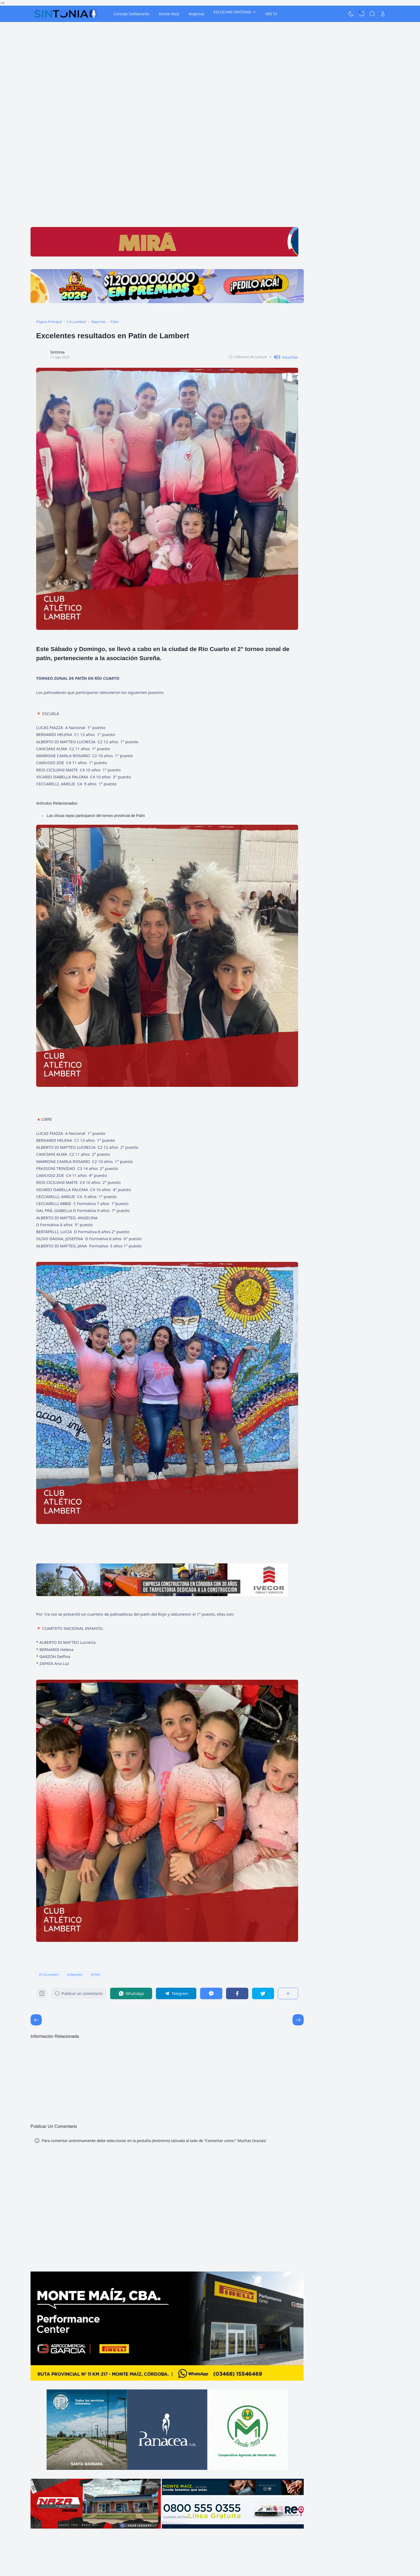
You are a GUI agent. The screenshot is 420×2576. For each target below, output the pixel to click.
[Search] (372, 14)
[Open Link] (383, 14)
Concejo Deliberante (131, 13)
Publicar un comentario (79, 1993)
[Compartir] (288, 1993)
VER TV (271, 13)
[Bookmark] (42, 1994)
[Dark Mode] (351, 14)
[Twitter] (263, 1993)
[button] (284, 357)
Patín (96, 1974)
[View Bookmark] (362, 14)
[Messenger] (211, 1993)
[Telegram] (176, 1993)
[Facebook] (237, 1993)
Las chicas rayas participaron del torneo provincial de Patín (96, 815)
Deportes (75, 1974)
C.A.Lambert (50, 1974)
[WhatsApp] (131, 1993)
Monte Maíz (169, 13)
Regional (196, 13)
